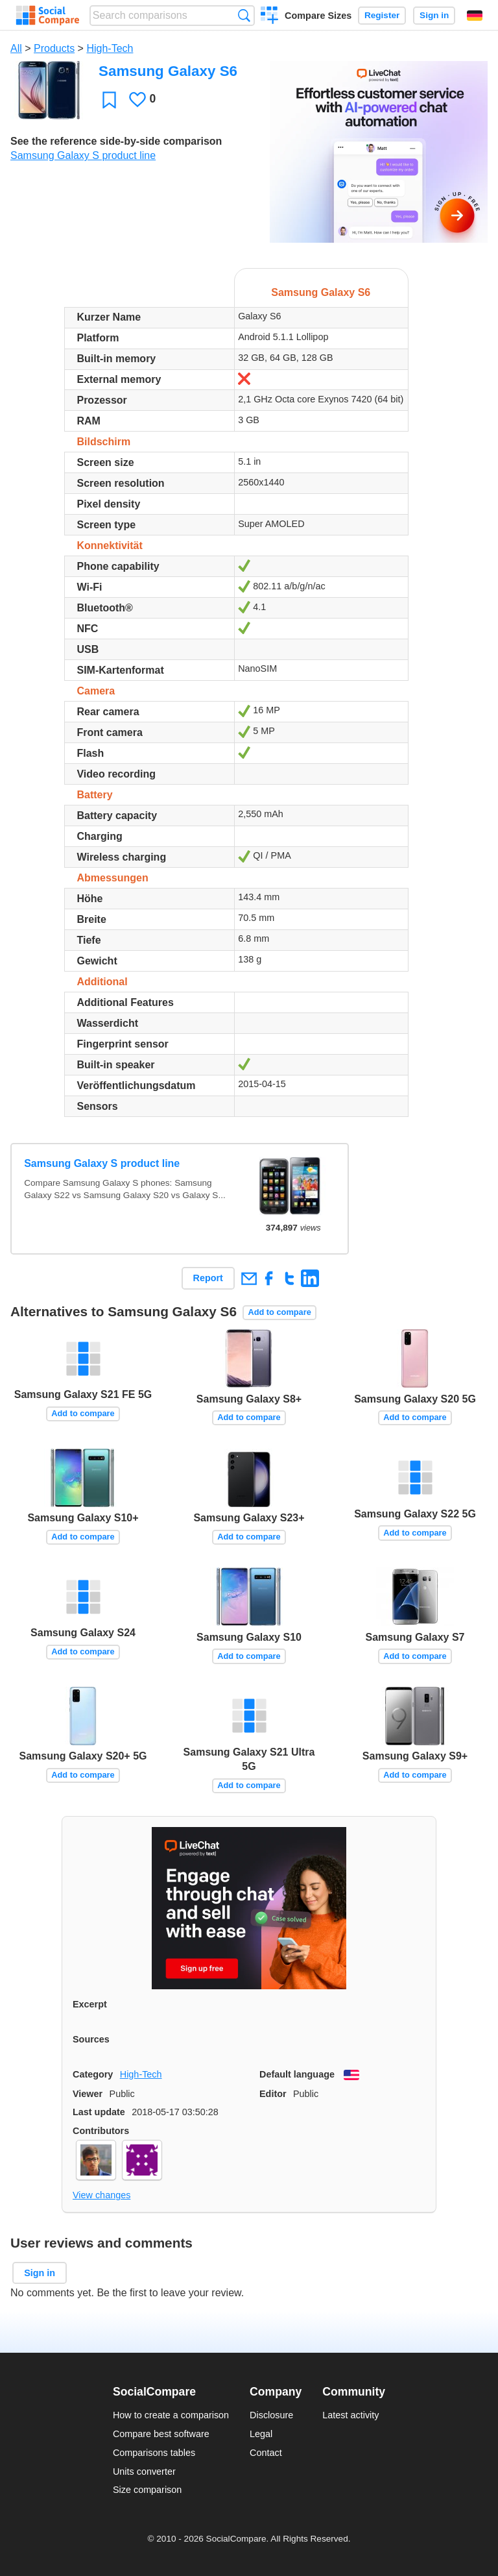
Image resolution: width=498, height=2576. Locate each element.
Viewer (87, 2094)
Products (54, 48)
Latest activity (350, 2415)
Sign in (434, 15)
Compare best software (161, 2434)
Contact (266, 2452)
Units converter (144, 2471)
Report (208, 1278)
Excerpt (90, 2004)
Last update (99, 2112)
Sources (91, 2039)
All (16, 48)
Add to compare (279, 1312)
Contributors (101, 2131)
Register (381, 15)
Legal (261, 2434)
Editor (273, 2094)
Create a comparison (269, 17)
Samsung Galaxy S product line (83, 155)
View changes (101, 2195)
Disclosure (271, 2415)
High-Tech (109, 48)
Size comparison (147, 2489)
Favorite (109, 99)
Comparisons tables (154, 2452)
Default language (297, 2074)
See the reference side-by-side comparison (116, 141)
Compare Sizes (318, 15)
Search (244, 15)
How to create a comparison (171, 2415)
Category (93, 2074)
